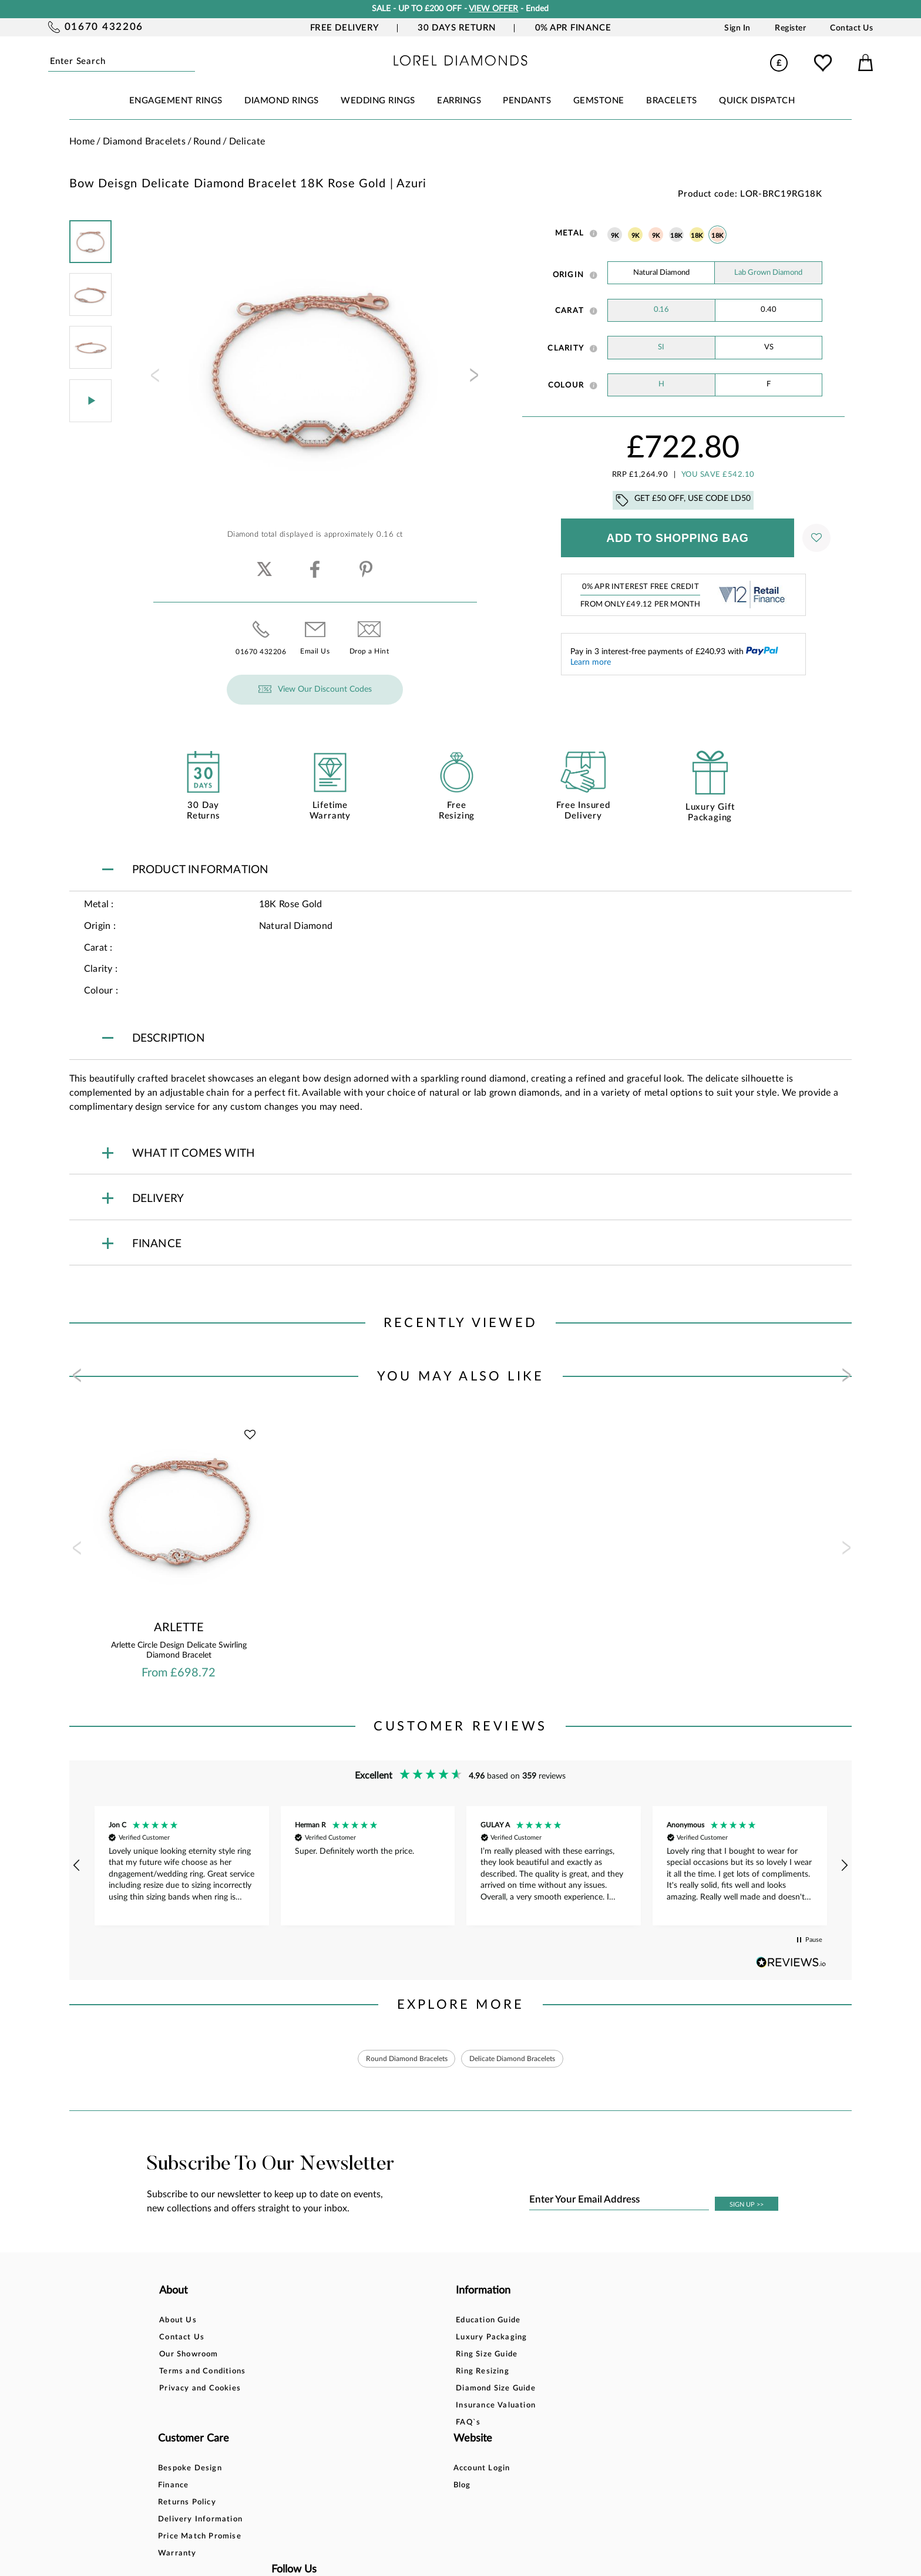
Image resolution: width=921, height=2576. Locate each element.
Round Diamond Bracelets (397, 2060)
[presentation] (154, 378)
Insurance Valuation (334, 2408)
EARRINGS (459, 100)
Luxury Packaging (329, 2339)
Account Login (582, 2322)
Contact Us (851, 28)
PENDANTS (527, 100)
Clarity (565, 348)
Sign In (737, 28)
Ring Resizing (320, 2374)
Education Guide (326, 2322)
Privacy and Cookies (200, 2391)
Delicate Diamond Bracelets (520, 2060)
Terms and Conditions (202, 2374)
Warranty (442, 2408)
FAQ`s (306, 2425)
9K (615, 235)
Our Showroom (188, 2357)
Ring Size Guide (324, 2357)
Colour (566, 385)
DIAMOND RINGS (281, 100)
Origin (568, 274)
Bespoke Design (455, 2322)
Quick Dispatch (757, 100)
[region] (460, 1866)
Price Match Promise (464, 2391)
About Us (178, 2322)
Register (790, 28)
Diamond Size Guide (334, 2391)
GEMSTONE (598, 100)
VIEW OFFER (493, 9)
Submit (190, 62)
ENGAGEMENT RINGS (176, 100)
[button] (77, 1865)
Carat (569, 310)
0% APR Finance (573, 27)
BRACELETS (671, 100)
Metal (569, 233)
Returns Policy (452, 2357)
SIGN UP (747, 2207)
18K (676, 235)
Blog (563, 2339)
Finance (438, 2339)
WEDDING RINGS (378, 100)
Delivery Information (465, 2374)
